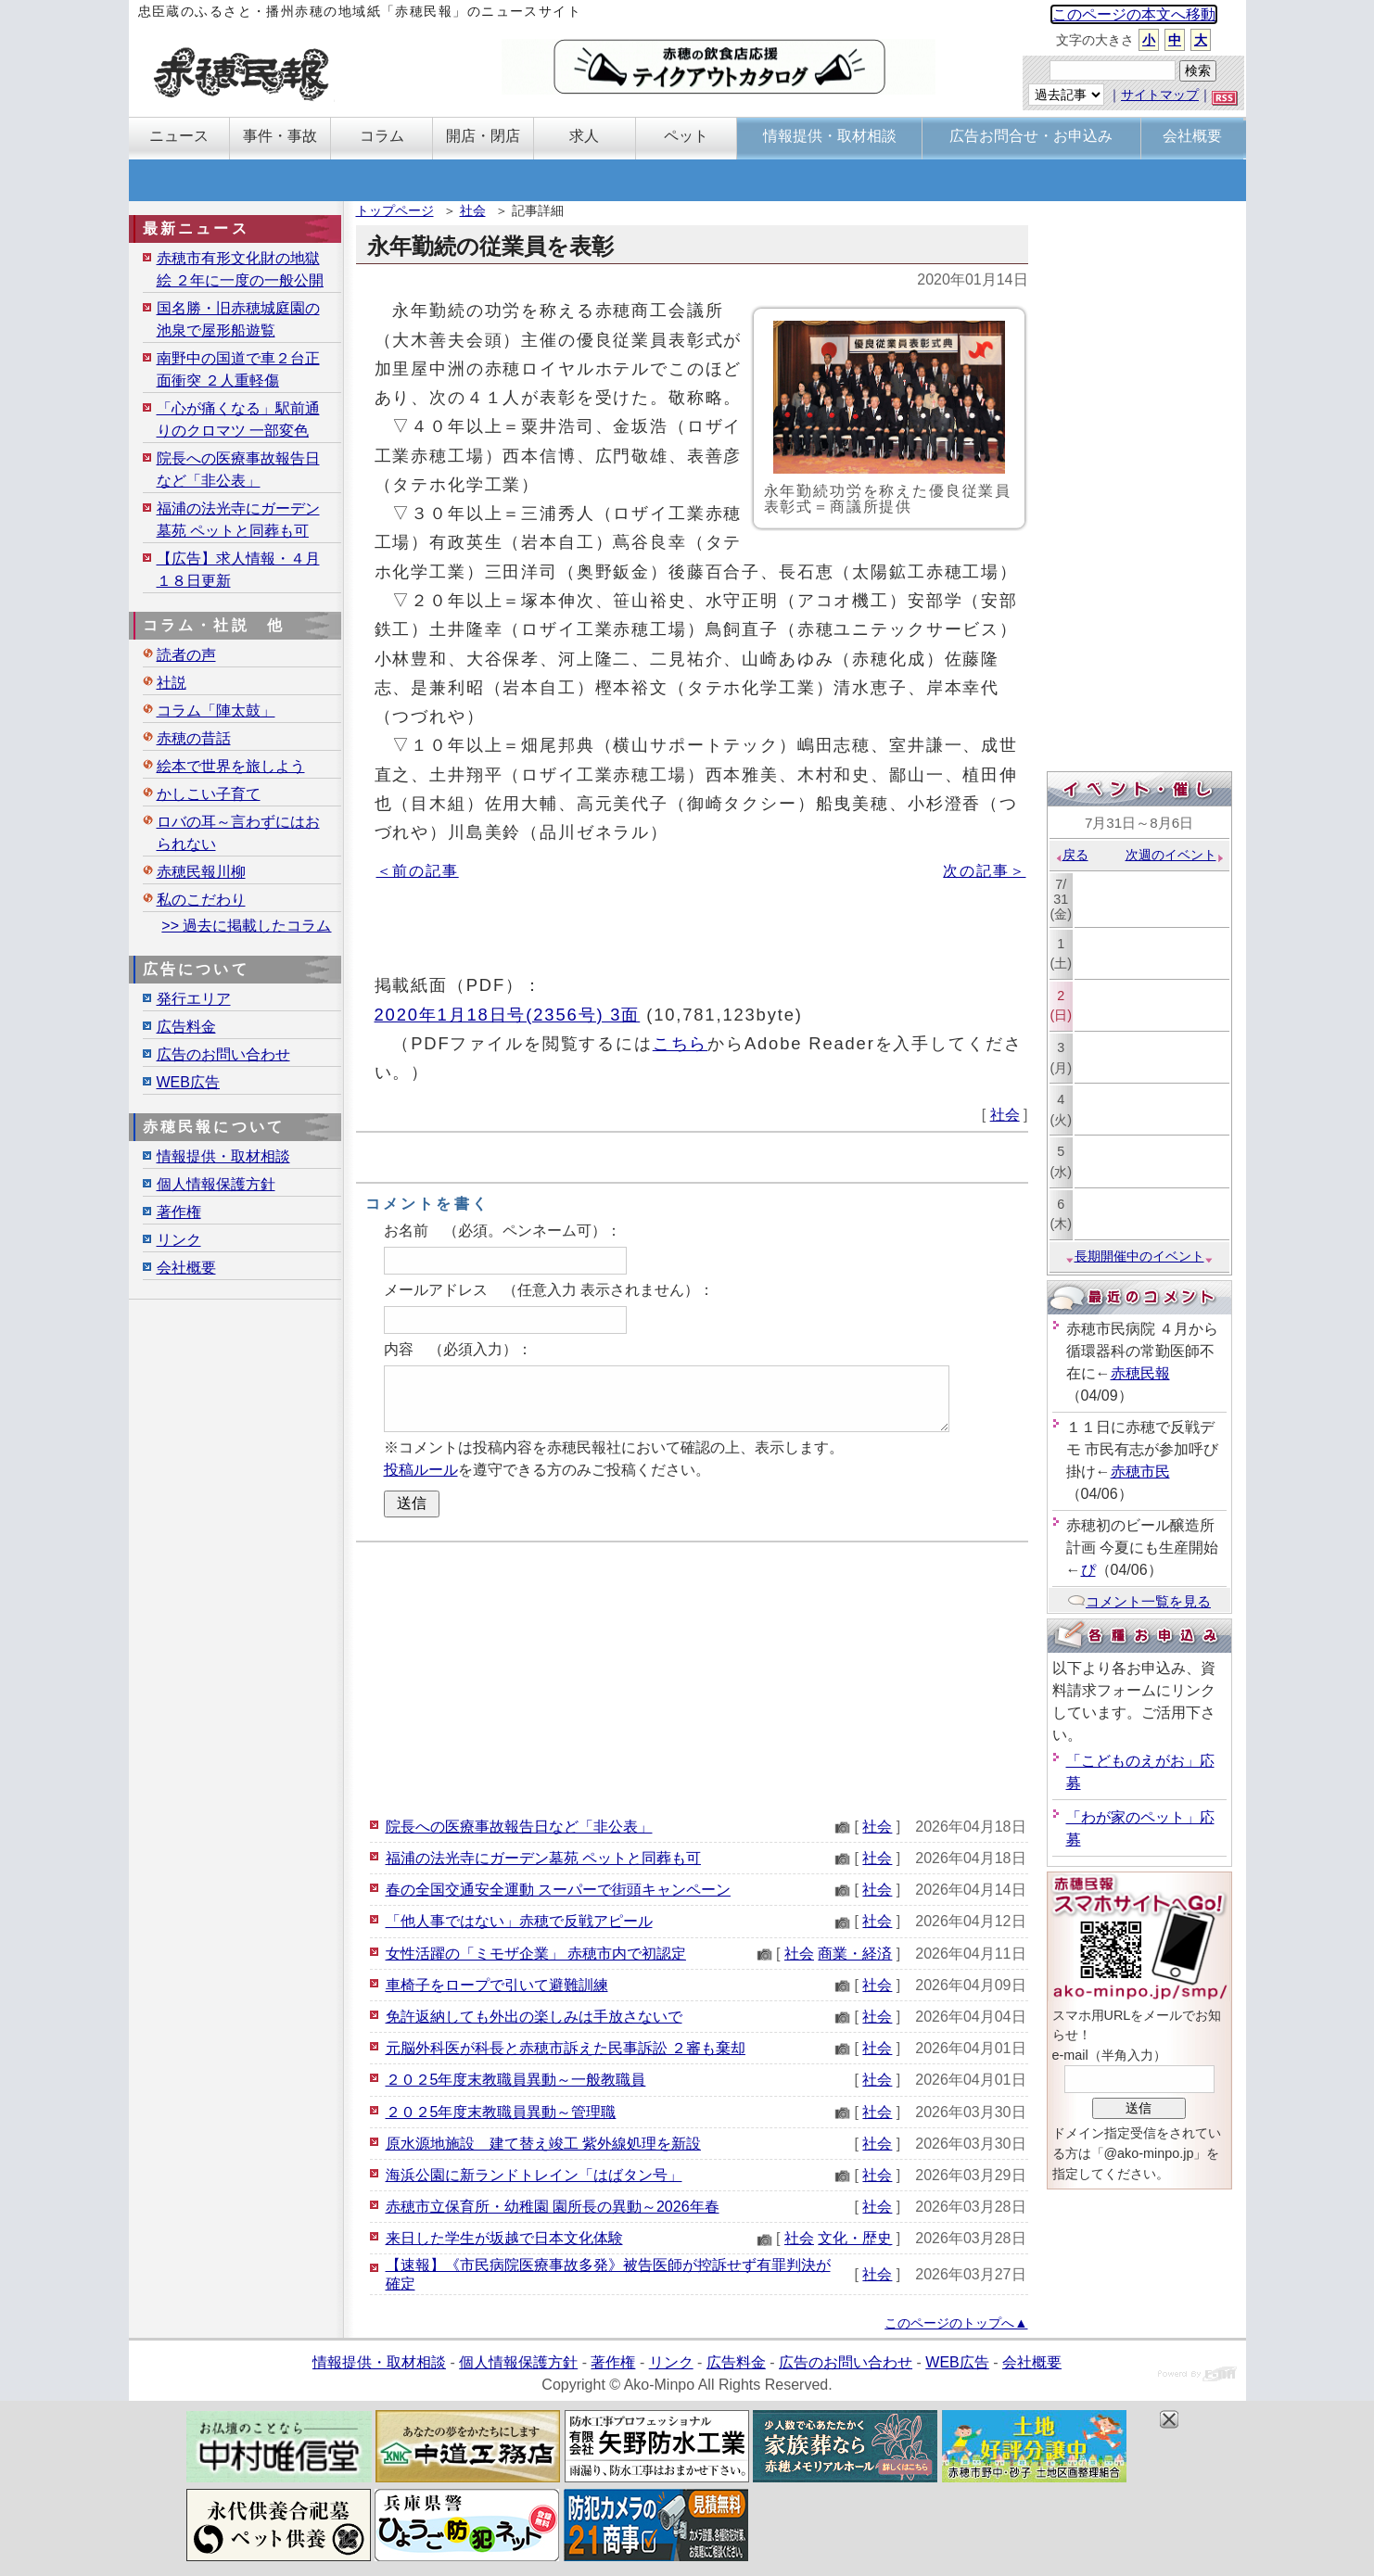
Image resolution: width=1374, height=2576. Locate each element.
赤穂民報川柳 (201, 872)
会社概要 (186, 1267)
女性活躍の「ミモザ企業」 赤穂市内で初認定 (536, 1953)
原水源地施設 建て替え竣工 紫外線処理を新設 (543, 2143)
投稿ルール (421, 1470)
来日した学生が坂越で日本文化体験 (504, 2238)
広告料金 (186, 1026)
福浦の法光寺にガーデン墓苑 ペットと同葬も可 (543, 1858)
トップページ (395, 210)
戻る (1071, 854)
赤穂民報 (1140, 1373)
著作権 (179, 1212)
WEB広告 (188, 1082)
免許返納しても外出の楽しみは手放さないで (534, 2016)
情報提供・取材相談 (223, 1156)
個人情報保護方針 (216, 1184)
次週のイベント (1175, 854)
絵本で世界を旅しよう (231, 766)
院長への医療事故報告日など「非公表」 (519, 1826)
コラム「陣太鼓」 (216, 710)
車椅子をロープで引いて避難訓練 (497, 1985)
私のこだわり (201, 899)
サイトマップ (1160, 94)
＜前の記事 (417, 871)
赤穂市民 (1140, 1471)
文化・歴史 (855, 2238)
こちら (680, 1043)
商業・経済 (855, 1953)
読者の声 (186, 655)
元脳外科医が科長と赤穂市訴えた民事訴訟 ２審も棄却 (565, 2048)
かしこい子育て (209, 794)
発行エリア (194, 999)
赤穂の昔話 (194, 738)
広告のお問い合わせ (223, 1054)
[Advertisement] (692, 1677)
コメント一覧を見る (1139, 1601)
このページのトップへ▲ (955, 2323)
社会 (473, 210)
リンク (179, 1240)
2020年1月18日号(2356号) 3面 (508, 1014)
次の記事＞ (984, 871)
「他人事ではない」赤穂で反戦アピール (519, 1921)
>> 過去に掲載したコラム (246, 925)
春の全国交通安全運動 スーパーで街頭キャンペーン (558, 1889)
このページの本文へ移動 (1133, 14)
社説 (171, 683)
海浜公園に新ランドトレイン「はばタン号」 (534, 2175)
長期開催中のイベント (1139, 1256)
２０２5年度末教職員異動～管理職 (501, 2112)
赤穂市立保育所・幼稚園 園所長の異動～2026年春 (552, 2206)
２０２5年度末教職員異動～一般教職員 (516, 2079)
